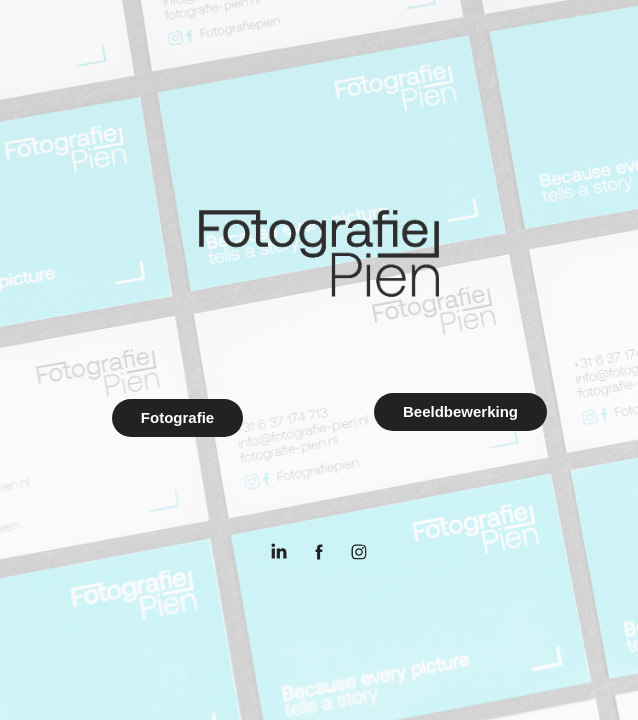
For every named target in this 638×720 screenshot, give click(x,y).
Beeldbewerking (460, 411)
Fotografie (177, 417)
